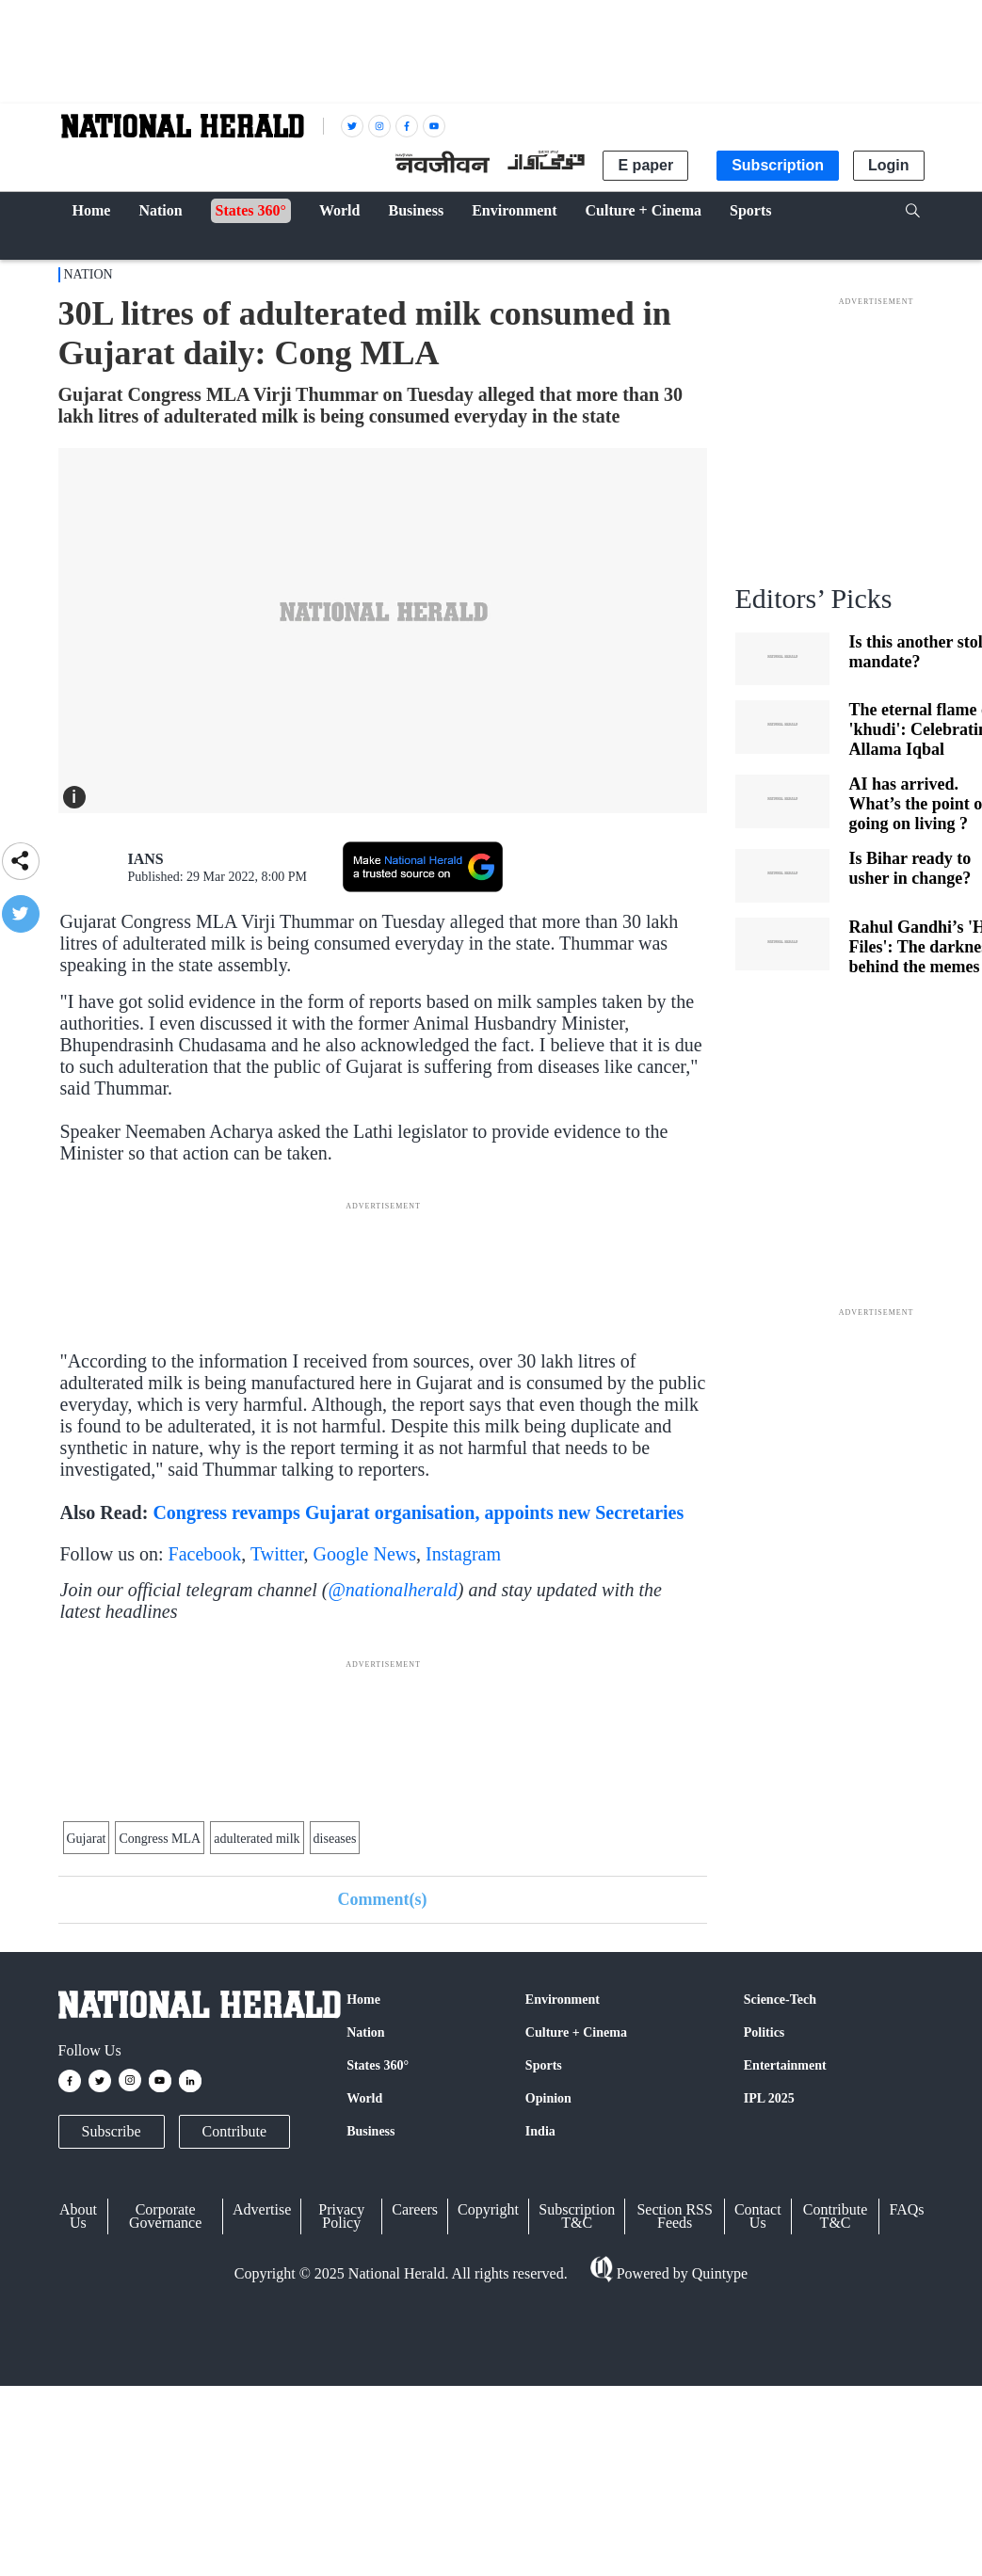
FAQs (906, 2209)
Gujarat (86, 1839)
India (540, 2131)
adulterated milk (256, 1839)
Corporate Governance (165, 2216)
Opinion (548, 2098)
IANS (146, 859)
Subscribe (111, 2131)
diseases (335, 1839)
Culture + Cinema (576, 2032)
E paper (645, 165)
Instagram (463, 1554)
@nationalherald (392, 1589)
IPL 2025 (769, 2098)
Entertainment (785, 2065)
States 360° (377, 2065)
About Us (78, 2216)
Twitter (277, 1554)
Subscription (778, 165)
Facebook (205, 1554)
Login (889, 165)
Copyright (488, 2209)
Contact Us (757, 2216)
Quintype (718, 2273)
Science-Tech (780, 1999)
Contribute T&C (835, 2216)
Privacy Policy (341, 2216)
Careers (415, 2209)
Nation (88, 274)
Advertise (262, 2209)
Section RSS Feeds (674, 2216)
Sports (543, 2065)
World (364, 2098)
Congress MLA (160, 1839)
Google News (365, 1554)
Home (363, 1999)
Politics (764, 2032)
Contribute (234, 2131)
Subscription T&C (577, 2216)
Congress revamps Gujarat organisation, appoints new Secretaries (418, 1512)
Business (370, 2131)
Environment (562, 1999)
